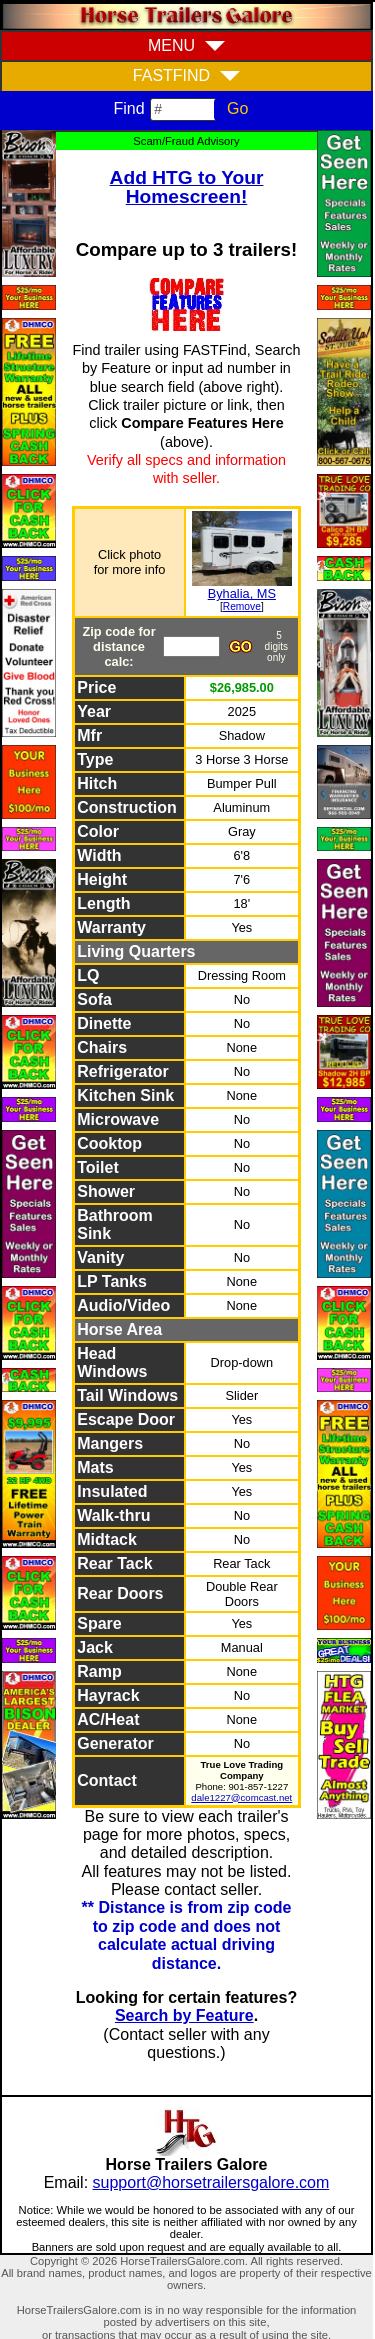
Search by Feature (184, 2015)
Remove (242, 606)
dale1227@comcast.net (241, 1797)
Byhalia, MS (242, 593)
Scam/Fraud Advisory (186, 141)
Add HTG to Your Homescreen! (187, 186)
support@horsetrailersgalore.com (211, 2182)
